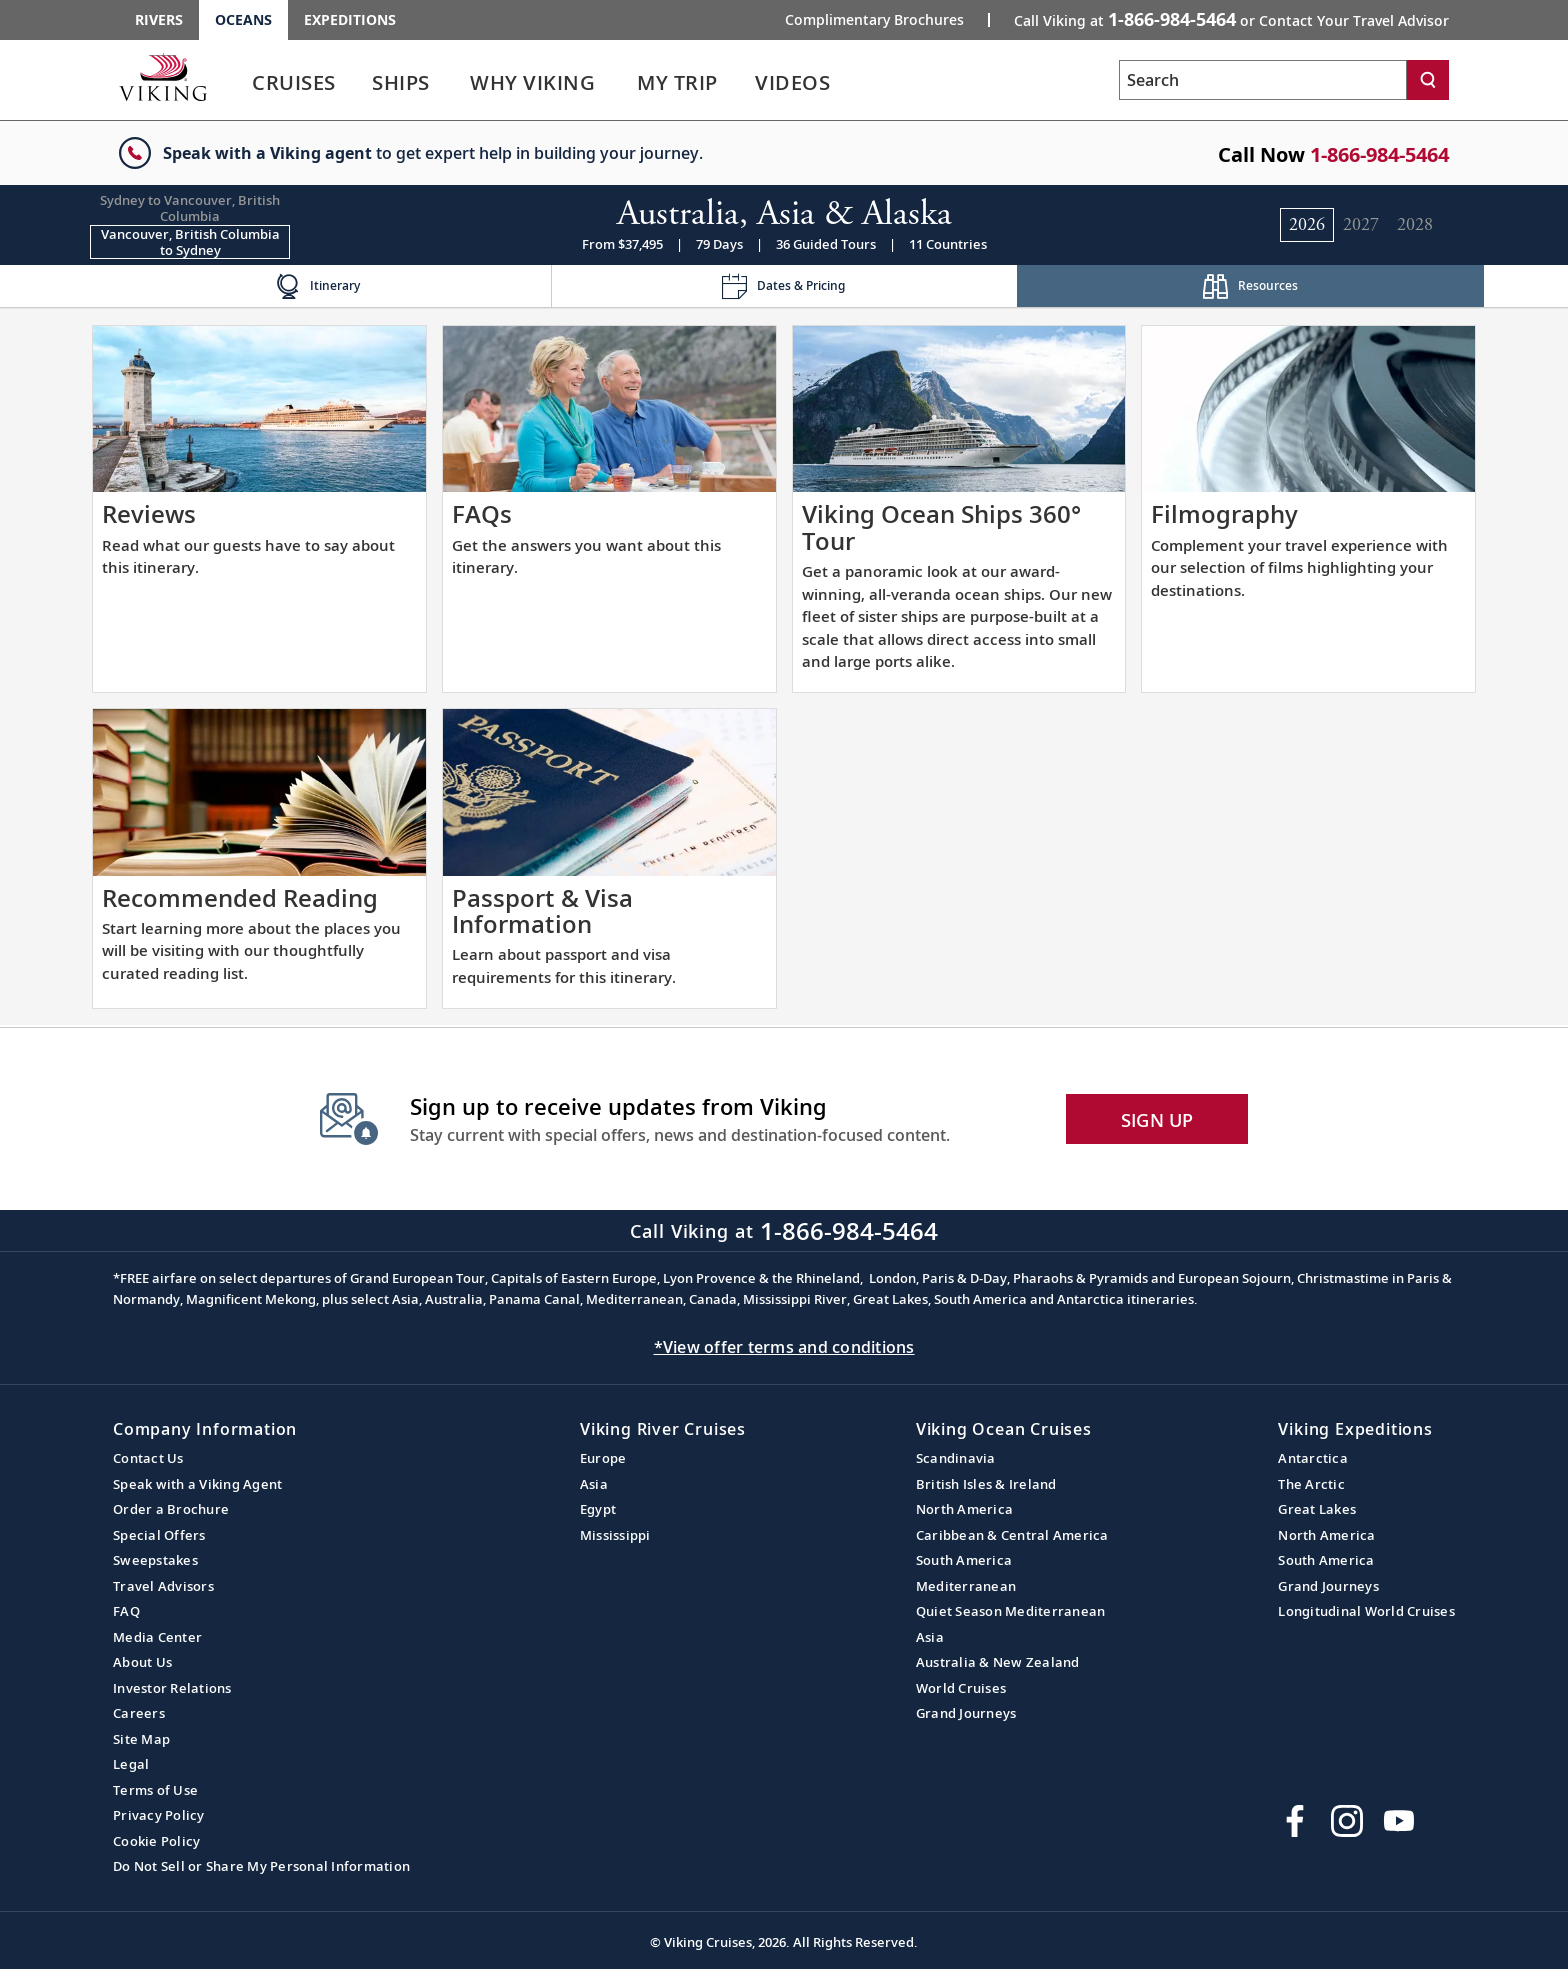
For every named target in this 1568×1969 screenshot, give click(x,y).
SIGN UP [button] (1157, 1120)
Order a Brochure (171, 1509)
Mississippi (615, 1535)
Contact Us (148, 1458)
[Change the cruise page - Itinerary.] (317, 286)
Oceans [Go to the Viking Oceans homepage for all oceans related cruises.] (243, 19)
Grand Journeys (966, 1713)
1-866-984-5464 (1379, 154)
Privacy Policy (159, 1815)
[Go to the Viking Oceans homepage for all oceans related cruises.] (163, 77)
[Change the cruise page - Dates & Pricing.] (784, 286)
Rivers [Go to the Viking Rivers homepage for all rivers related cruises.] (159, 19)
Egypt (598, 1509)
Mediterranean (966, 1586)
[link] (294, 87)
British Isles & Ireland (986, 1484)
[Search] (1428, 80)
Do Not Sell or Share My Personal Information (261, 1866)
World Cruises (961, 1688)
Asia (594, 1484)
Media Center (157, 1637)
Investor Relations (172, 1688)
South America (964, 1560)
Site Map (141, 1739)
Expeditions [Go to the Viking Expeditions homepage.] (350, 19)
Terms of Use (155, 1790)
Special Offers (159, 1535)
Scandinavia (956, 1458)
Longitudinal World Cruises (1366, 1611)
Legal (131, 1764)
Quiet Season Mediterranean (1011, 1611)
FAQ (126, 1611)
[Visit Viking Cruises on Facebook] (1295, 1821)
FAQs (482, 513)
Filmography (1224, 513)
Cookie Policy (156, 1841)
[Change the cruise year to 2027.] (1361, 225)
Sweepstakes (155, 1560)
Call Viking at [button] (1231, 19)
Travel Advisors (163, 1586)
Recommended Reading (240, 897)
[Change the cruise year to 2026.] (1307, 225)
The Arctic (1311, 1484)
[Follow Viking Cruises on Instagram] (1347, 1821)
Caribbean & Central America (1012, 1535)
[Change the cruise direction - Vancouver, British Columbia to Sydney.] (190, 242)
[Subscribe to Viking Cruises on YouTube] (1399, 1821)
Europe (603, 1458)
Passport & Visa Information (542, 910)
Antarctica (1313, 1458)
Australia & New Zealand (998, 1662)
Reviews (149, 513)
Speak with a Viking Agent (197, 1484)
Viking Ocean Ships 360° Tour (941, 526)
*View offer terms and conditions (784, 1347)
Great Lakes (1317, 1509)
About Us (142, 1662)
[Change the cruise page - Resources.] (1250, 286)
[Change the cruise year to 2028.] (1415, 225)
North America (964, 1509)
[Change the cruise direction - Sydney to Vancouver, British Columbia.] (190, 208)
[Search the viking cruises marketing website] (1263, 80)
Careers (139, 1713)
